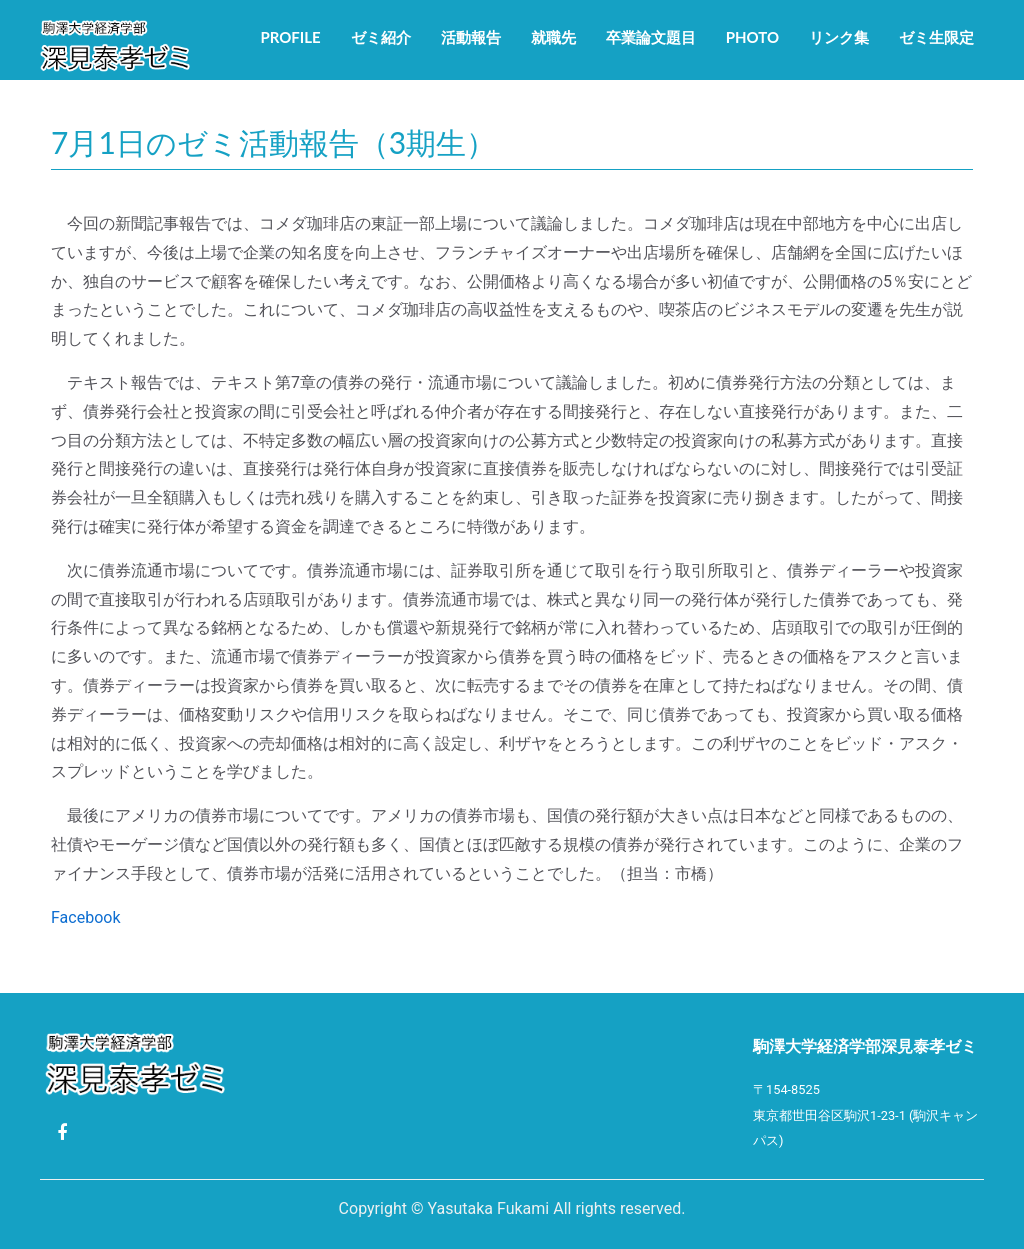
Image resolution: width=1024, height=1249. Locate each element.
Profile (290, 37)
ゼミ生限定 (936, 37)
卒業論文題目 (651, 37)
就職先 (553, 37)
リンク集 (839, 37)
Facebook (85, 917)
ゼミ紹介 (381, 37)
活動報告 (471, 37)
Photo (752, 37)
